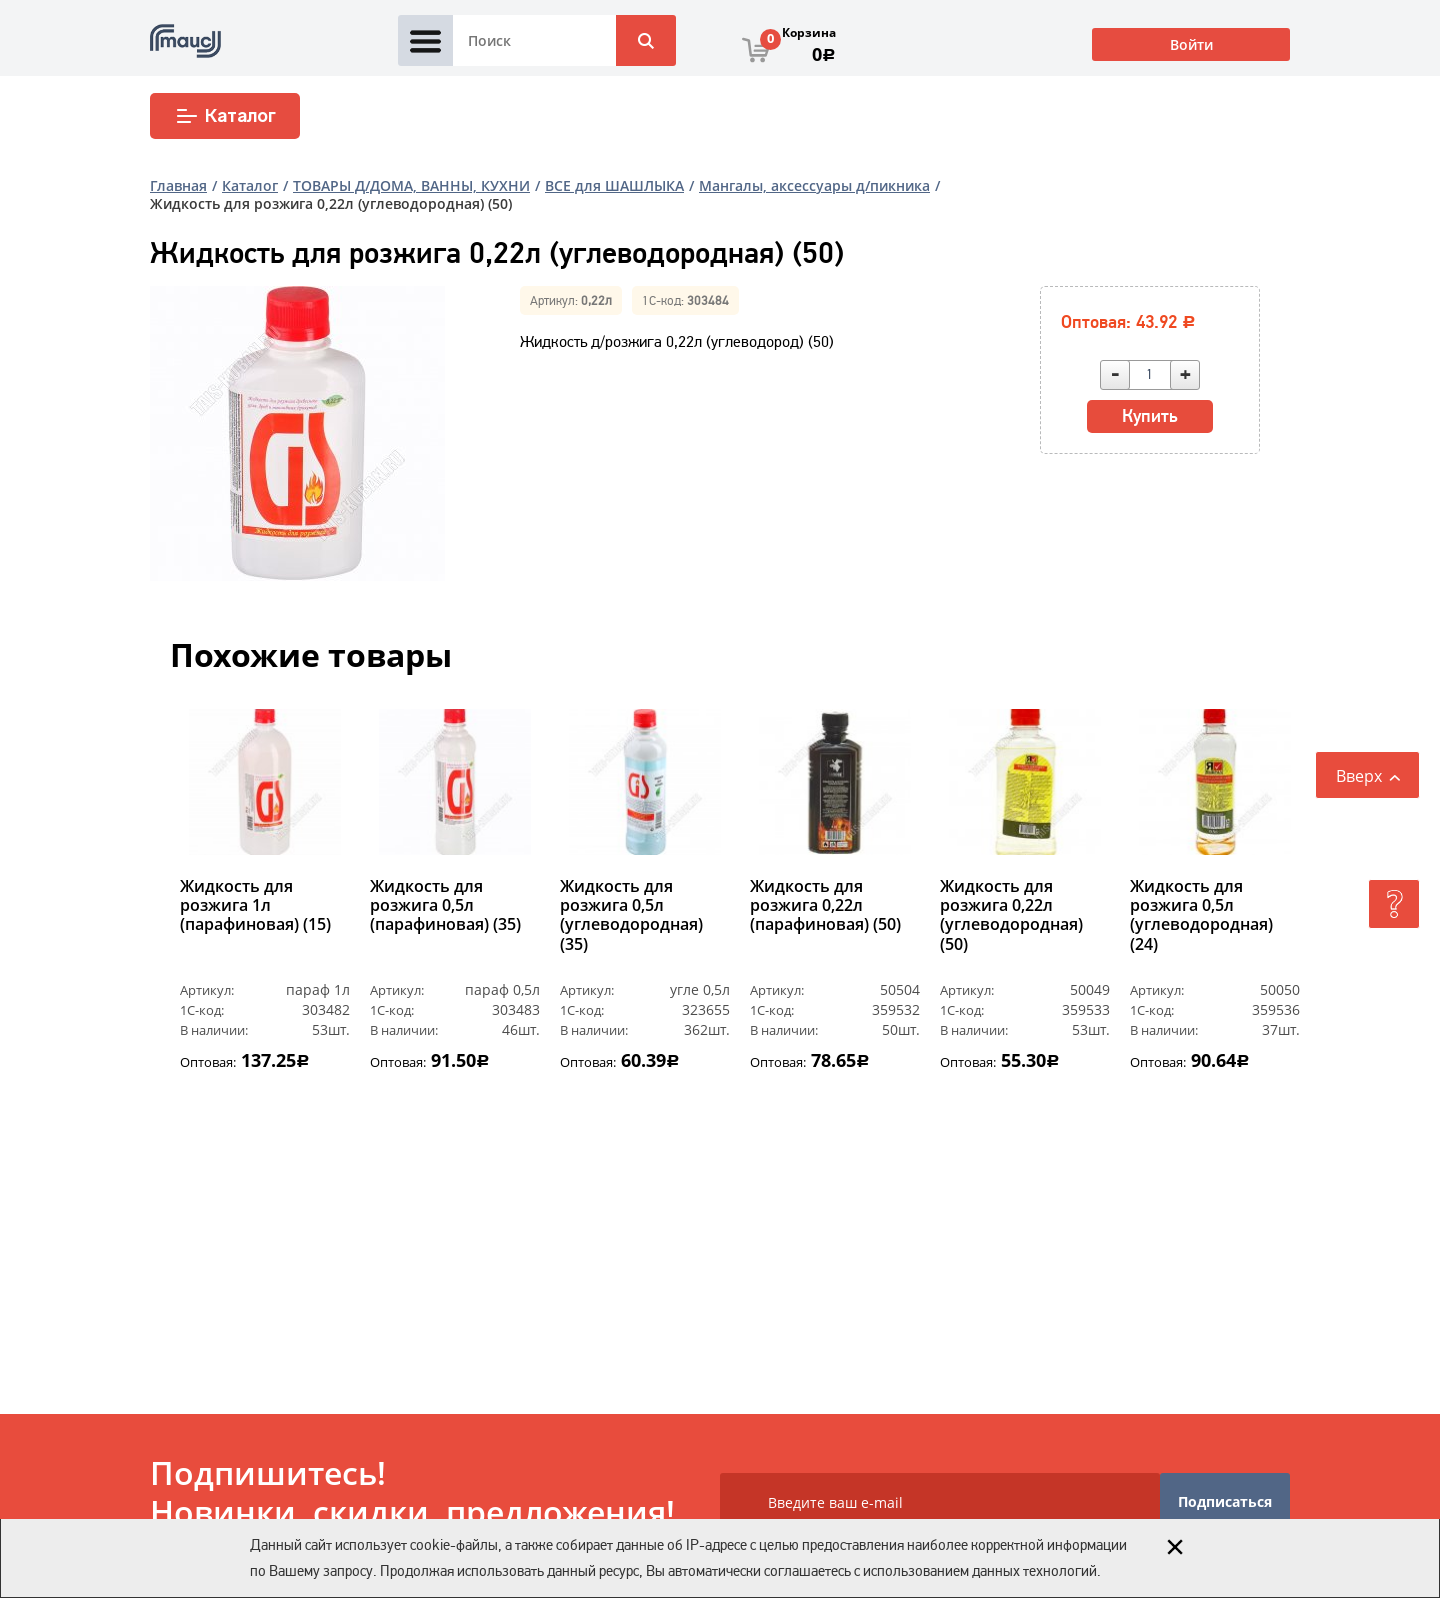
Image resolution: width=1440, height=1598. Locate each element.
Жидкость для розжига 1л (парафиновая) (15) (255, 906)
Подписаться (1225, 1501)
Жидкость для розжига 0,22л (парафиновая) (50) (825, 906)
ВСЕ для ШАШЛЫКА (614, 185)
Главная (178, 185)
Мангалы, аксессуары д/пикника (814, 185)
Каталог (225, 116)
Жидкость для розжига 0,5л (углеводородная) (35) (631, 916)
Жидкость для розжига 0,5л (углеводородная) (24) (1201, 916)
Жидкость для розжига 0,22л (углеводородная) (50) (1011, 916)
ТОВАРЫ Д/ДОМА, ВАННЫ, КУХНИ (411, 185)
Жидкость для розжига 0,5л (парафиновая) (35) (445, 906)
